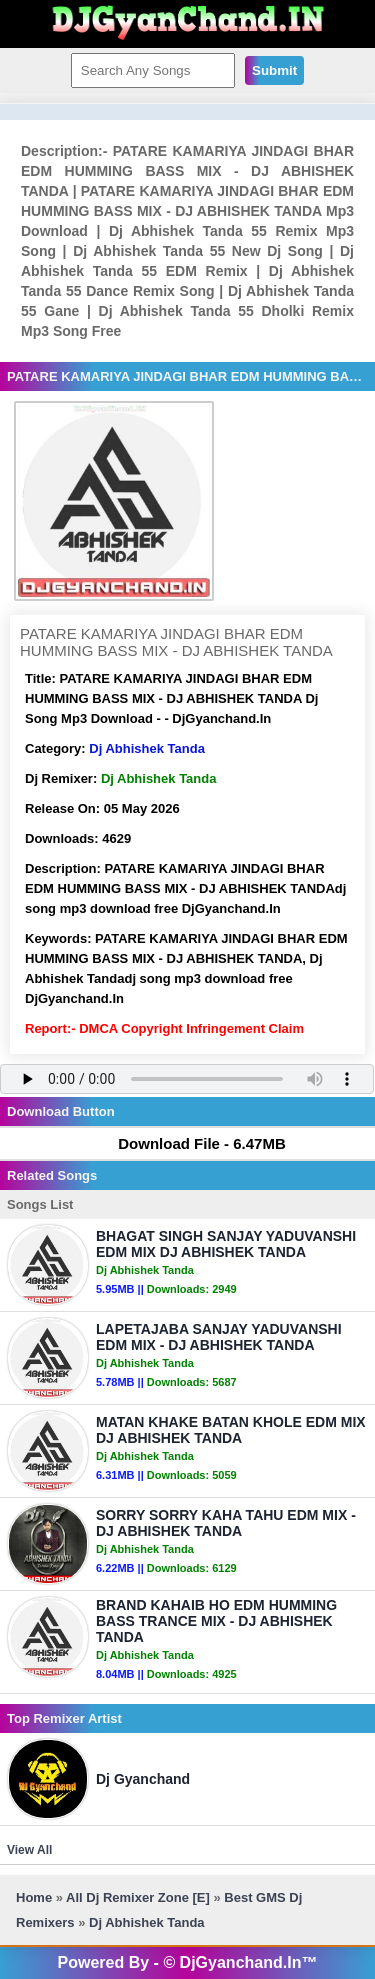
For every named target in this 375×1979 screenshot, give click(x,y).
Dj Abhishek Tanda (147, 748)
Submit (274, 70)
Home (34, 1897)
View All (29, 1850)
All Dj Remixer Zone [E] (138, 1897)
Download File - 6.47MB (192, 1143)
